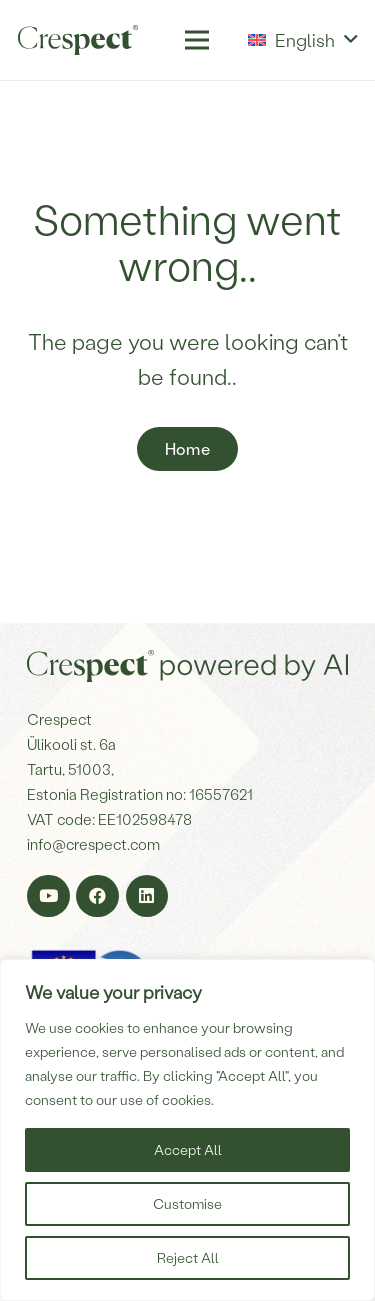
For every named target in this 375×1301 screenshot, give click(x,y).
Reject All (188, 1257)
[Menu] (196, 40)
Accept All (188, 1149)
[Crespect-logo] (78, 40)
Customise (187, 1203)
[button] (302, 40)
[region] (187, 1130)
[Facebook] (97, 896)
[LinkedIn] (147, 896)
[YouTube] (48, 896)
